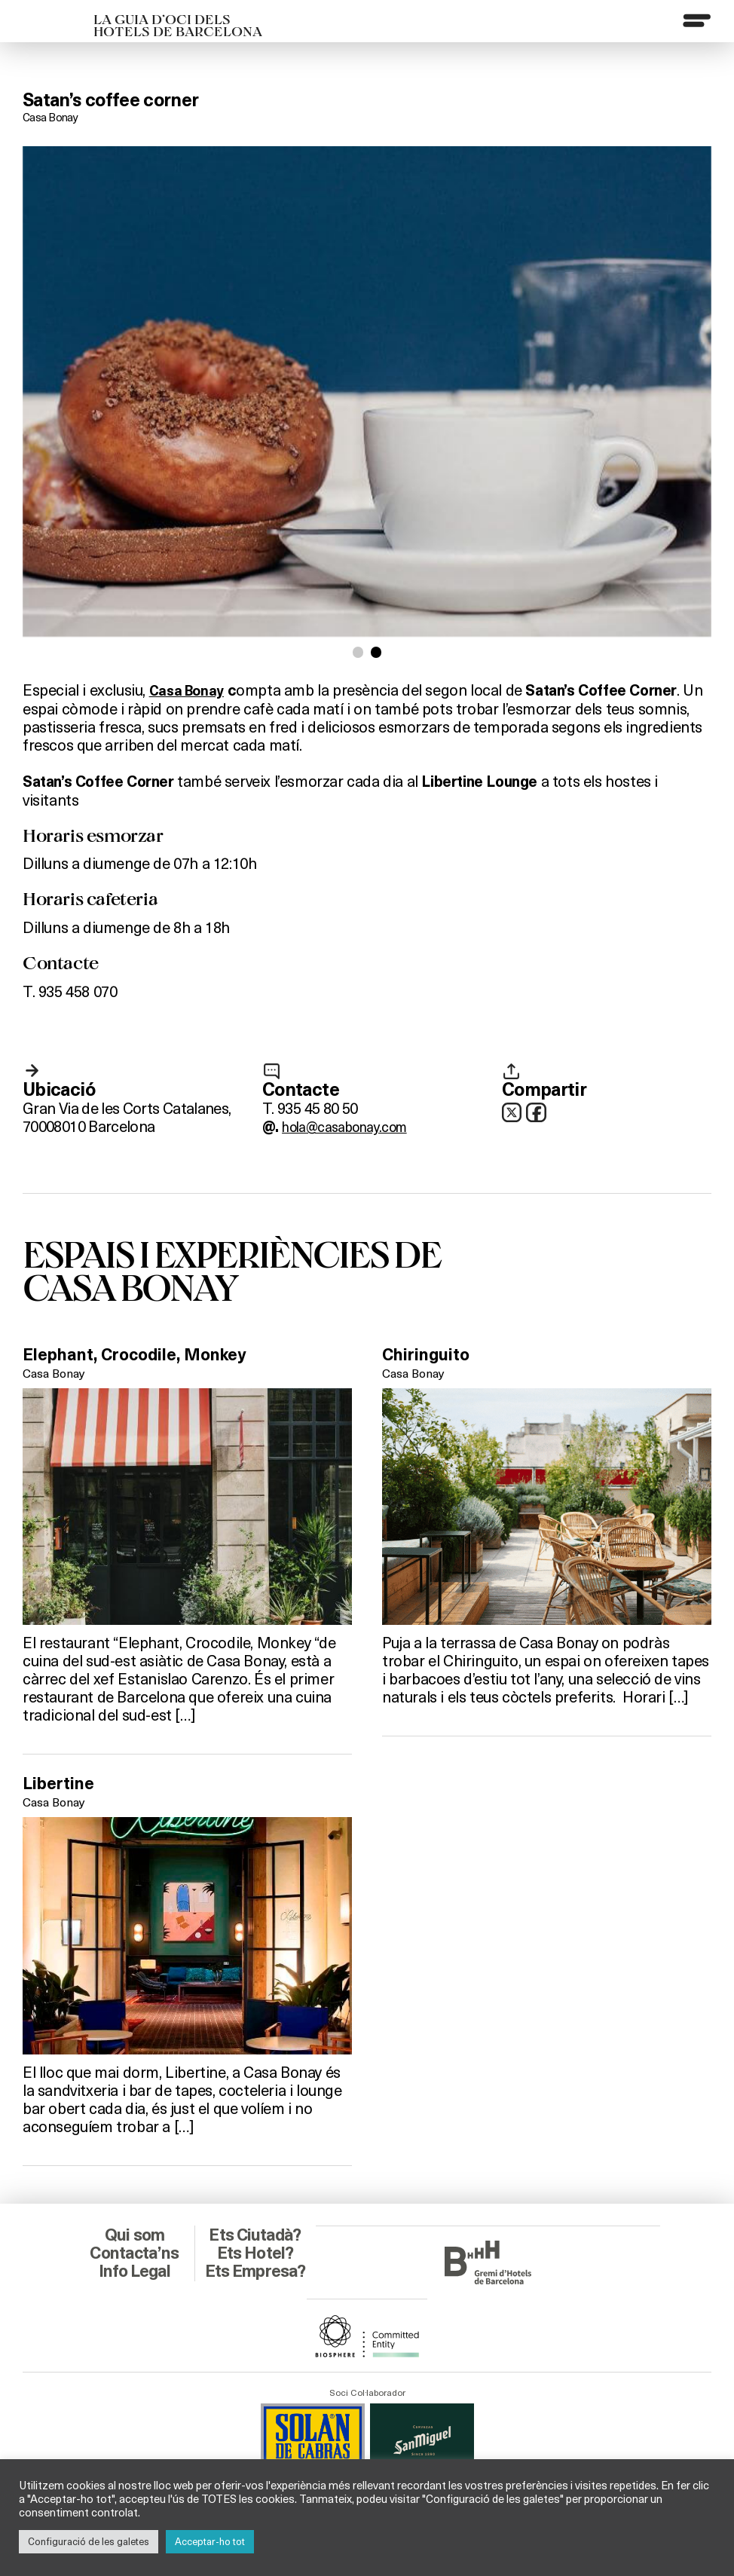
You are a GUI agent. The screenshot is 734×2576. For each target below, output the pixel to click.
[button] (357, 653)
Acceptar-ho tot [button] (210, 2541)
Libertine (62, 1784)
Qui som (134, 2216)
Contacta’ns (135, 2234)
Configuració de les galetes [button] (88, 2541)
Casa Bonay (52, 116)
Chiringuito (432, 1355)
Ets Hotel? (255, 2234)
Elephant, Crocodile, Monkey (148, 1355)
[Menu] (695, 22)
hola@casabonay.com (353, 1127)
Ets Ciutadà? (255, 2216)
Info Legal (134, 2252)
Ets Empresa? (255, 2261)
